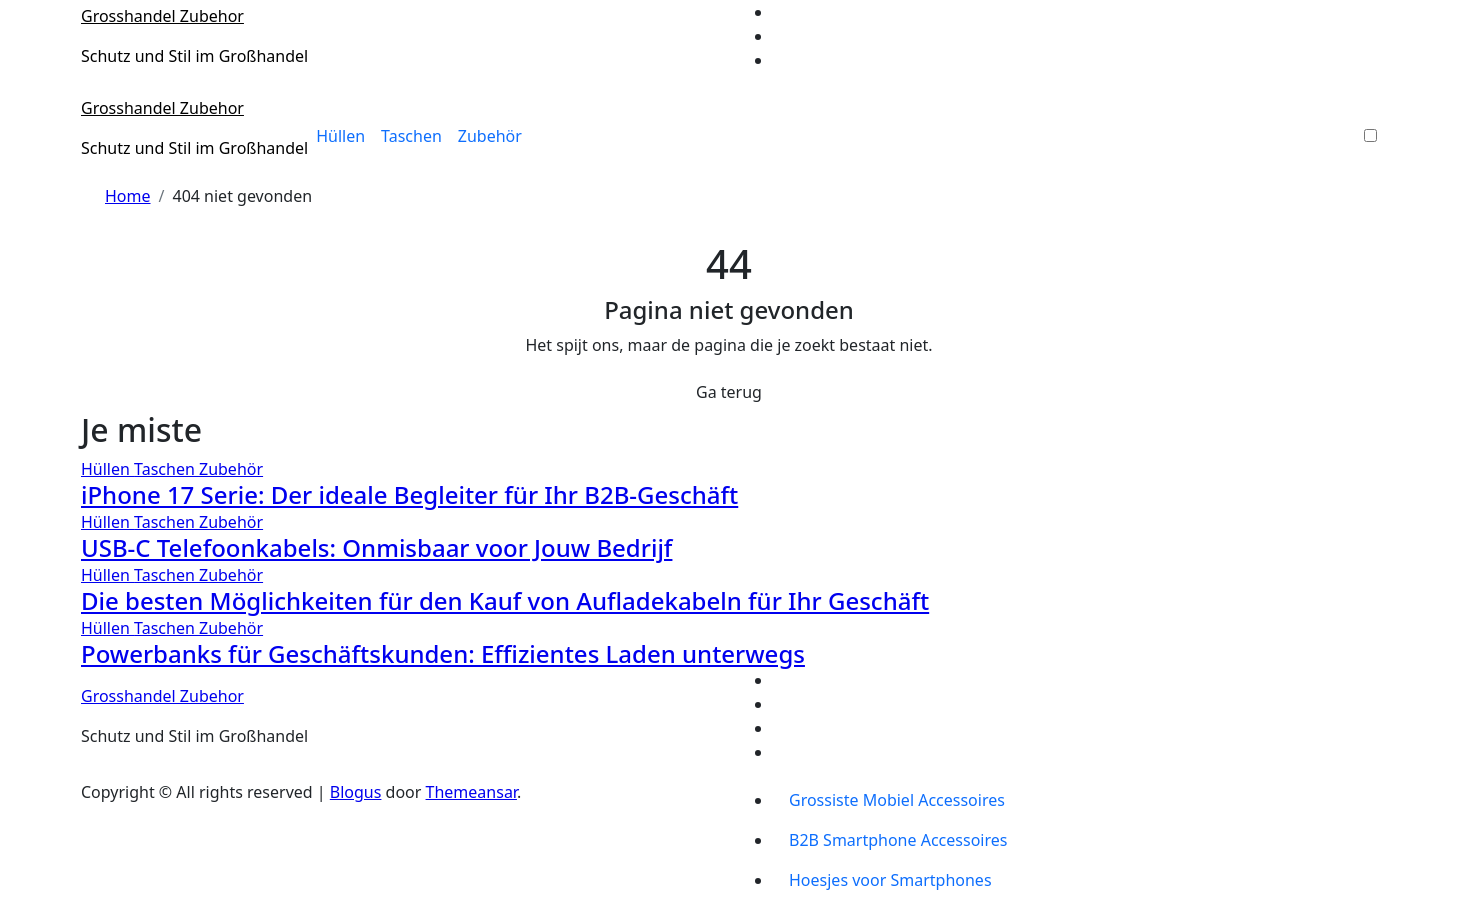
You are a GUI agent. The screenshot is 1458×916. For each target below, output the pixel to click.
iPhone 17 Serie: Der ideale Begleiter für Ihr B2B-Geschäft (409, 494)
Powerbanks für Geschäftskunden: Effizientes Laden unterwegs (443, 653)
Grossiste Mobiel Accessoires (897, 800)
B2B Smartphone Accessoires (898, 840)
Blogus (356, 792)
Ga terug (729, 392)
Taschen (411, 136)
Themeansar (471, 792)
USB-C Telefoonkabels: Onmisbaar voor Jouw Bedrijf (376, 547)
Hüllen (340, 136)
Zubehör (490, 136)
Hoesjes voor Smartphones (890, 880)
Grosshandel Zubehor (162, 16)
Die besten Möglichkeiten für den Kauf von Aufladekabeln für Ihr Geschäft (505, 600)
